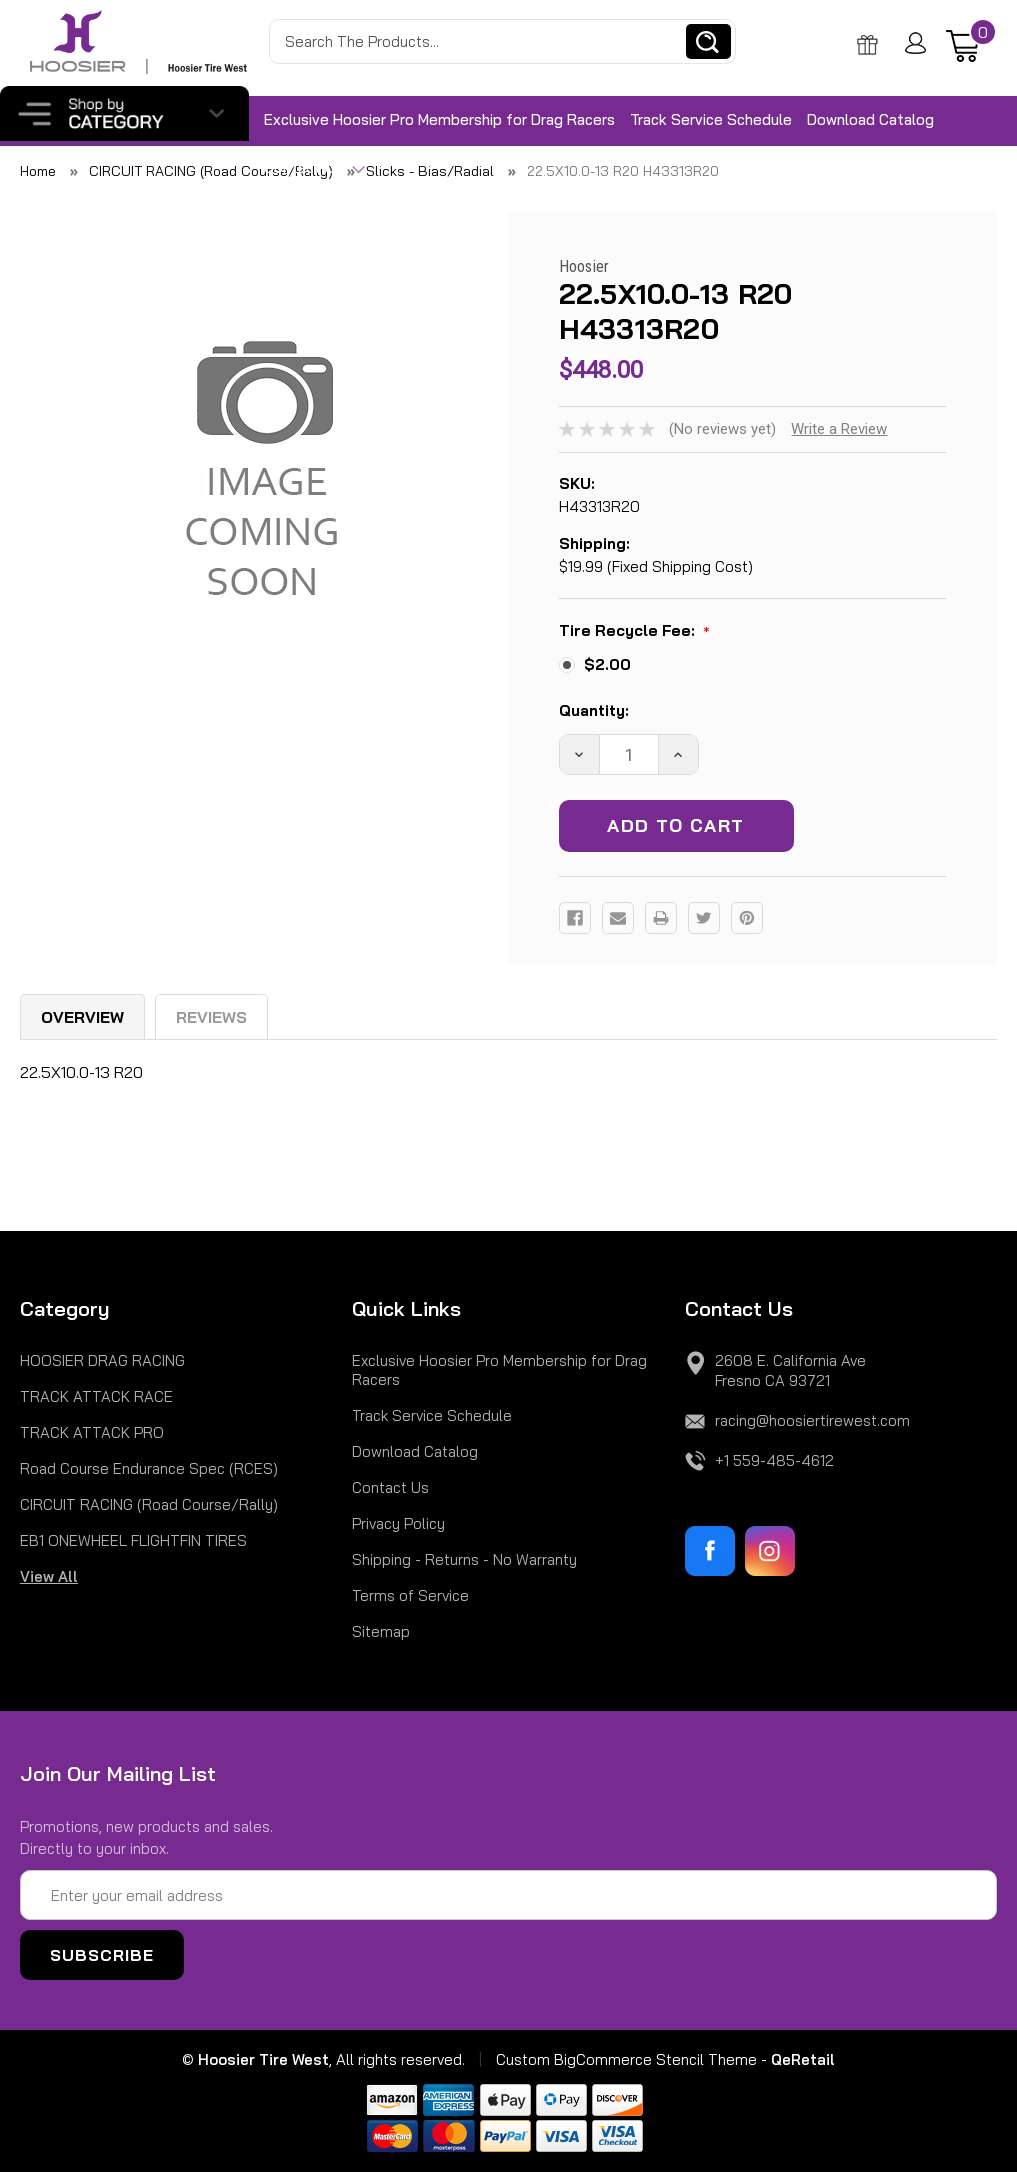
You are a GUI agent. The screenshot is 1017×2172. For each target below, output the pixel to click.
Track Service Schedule (711, 119)
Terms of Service (410, 1595)
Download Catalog (870, 119)
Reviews (211, 1017)
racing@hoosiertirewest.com (812, 1420)
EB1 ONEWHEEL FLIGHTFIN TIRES (133, 1540)
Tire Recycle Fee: (635, 632)
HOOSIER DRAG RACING (102, 1360)
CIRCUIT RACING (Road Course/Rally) (149, 1504)
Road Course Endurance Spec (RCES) (149, 1468)
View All (49, 1576)
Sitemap (381, 1631)
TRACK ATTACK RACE (96, 1396)
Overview (82, 1017)
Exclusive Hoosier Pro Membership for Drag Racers (439, 119)
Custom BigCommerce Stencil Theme (626, 2059)
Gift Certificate (871, 45)
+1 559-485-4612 (774, 1460)
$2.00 (607, 664)
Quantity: (594, 710)
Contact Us (314, 168)
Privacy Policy (398, 1523)
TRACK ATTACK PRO (92, 1432)
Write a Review (839, 429)
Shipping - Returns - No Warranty (464, 1559)
